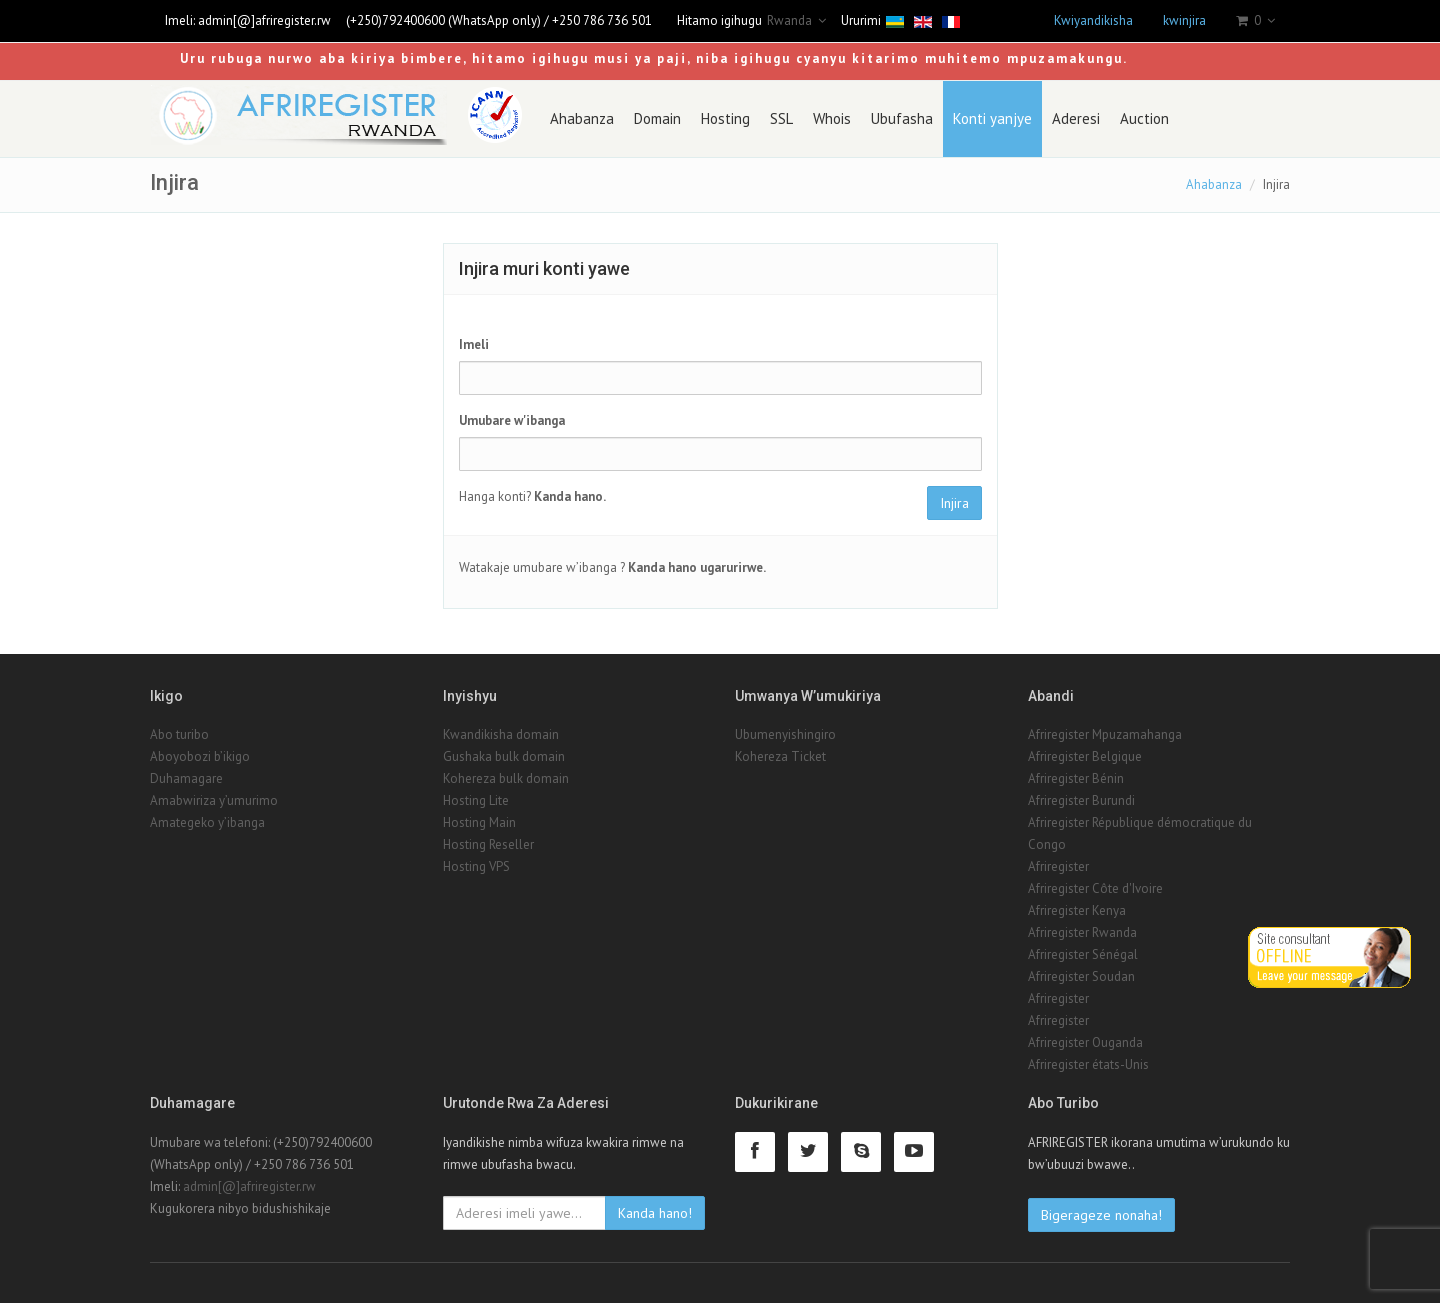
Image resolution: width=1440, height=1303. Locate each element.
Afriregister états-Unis (1088, 1064)
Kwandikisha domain (501, 734)
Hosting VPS (476, 866)
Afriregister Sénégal (1083, 954)
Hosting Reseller (488, 844)
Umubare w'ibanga (512, 420)
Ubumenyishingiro (785, 734)
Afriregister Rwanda (1082, 932)
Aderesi (1076, 118)
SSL (781, 118)
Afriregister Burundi (1081, 800)
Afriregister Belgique (1085, 756)
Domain (657, 118)
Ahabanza (582, 118)
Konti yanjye (992, 118)
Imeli (474, 344)
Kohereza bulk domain (506, 778)
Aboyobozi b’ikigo (200, 756)
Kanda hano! (655, 1213)
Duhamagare (186, 778)
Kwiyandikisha (1093, 20)
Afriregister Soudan (1081, 976)
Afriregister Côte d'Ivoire (1095, 888)
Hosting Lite (476, 800)
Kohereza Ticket (780, 756)
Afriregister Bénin (1076, 778)
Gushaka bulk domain (504, 756)
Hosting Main (479, 822)
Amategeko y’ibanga (207, 822)
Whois (832, 118)
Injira (954, 503)
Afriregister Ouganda (1085, 1042)
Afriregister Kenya (1077, 910)
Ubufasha (902, 118)
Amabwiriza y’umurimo (214, 800)
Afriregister (1058, 866)
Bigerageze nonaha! (1101, 1215)
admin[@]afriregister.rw (264, 20)
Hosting (725, 118)
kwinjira (1184, 20)
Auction (1144, 118)
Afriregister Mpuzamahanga (1105, 734)
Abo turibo (179, 734)
